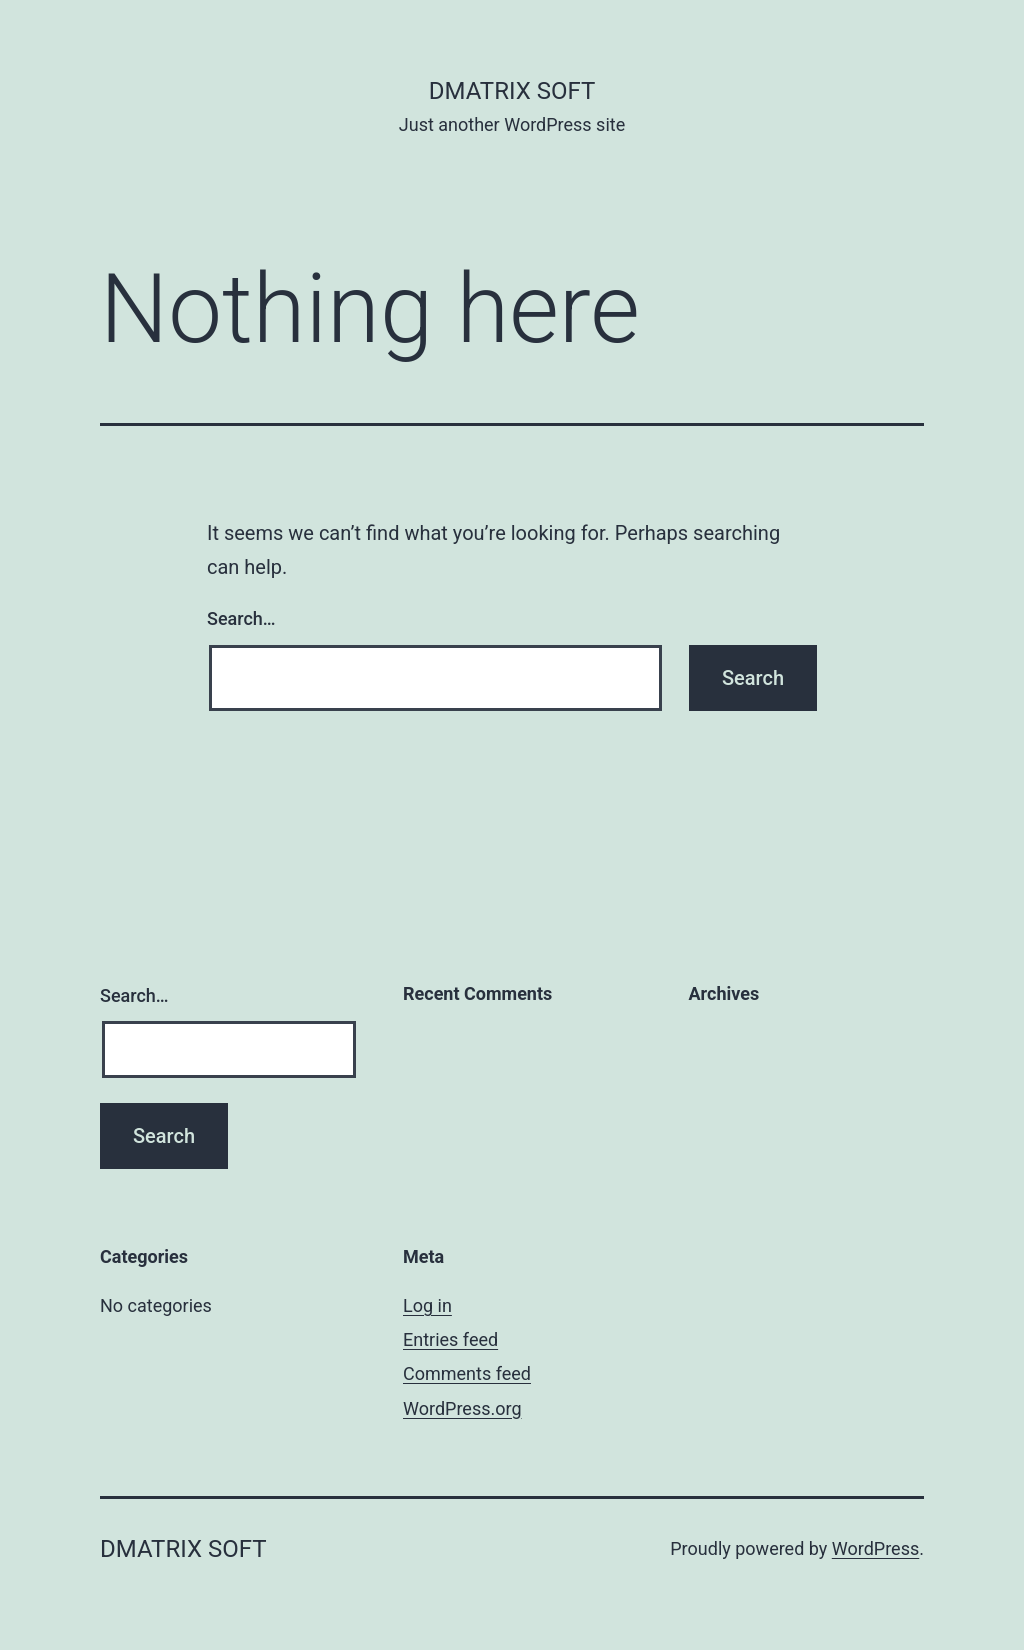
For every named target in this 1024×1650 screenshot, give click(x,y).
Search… (241, 618)
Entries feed (450, 1339)
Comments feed (467, 1373)
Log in (427, 1305)
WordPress (875, 1548)
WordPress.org (462, 1408)
